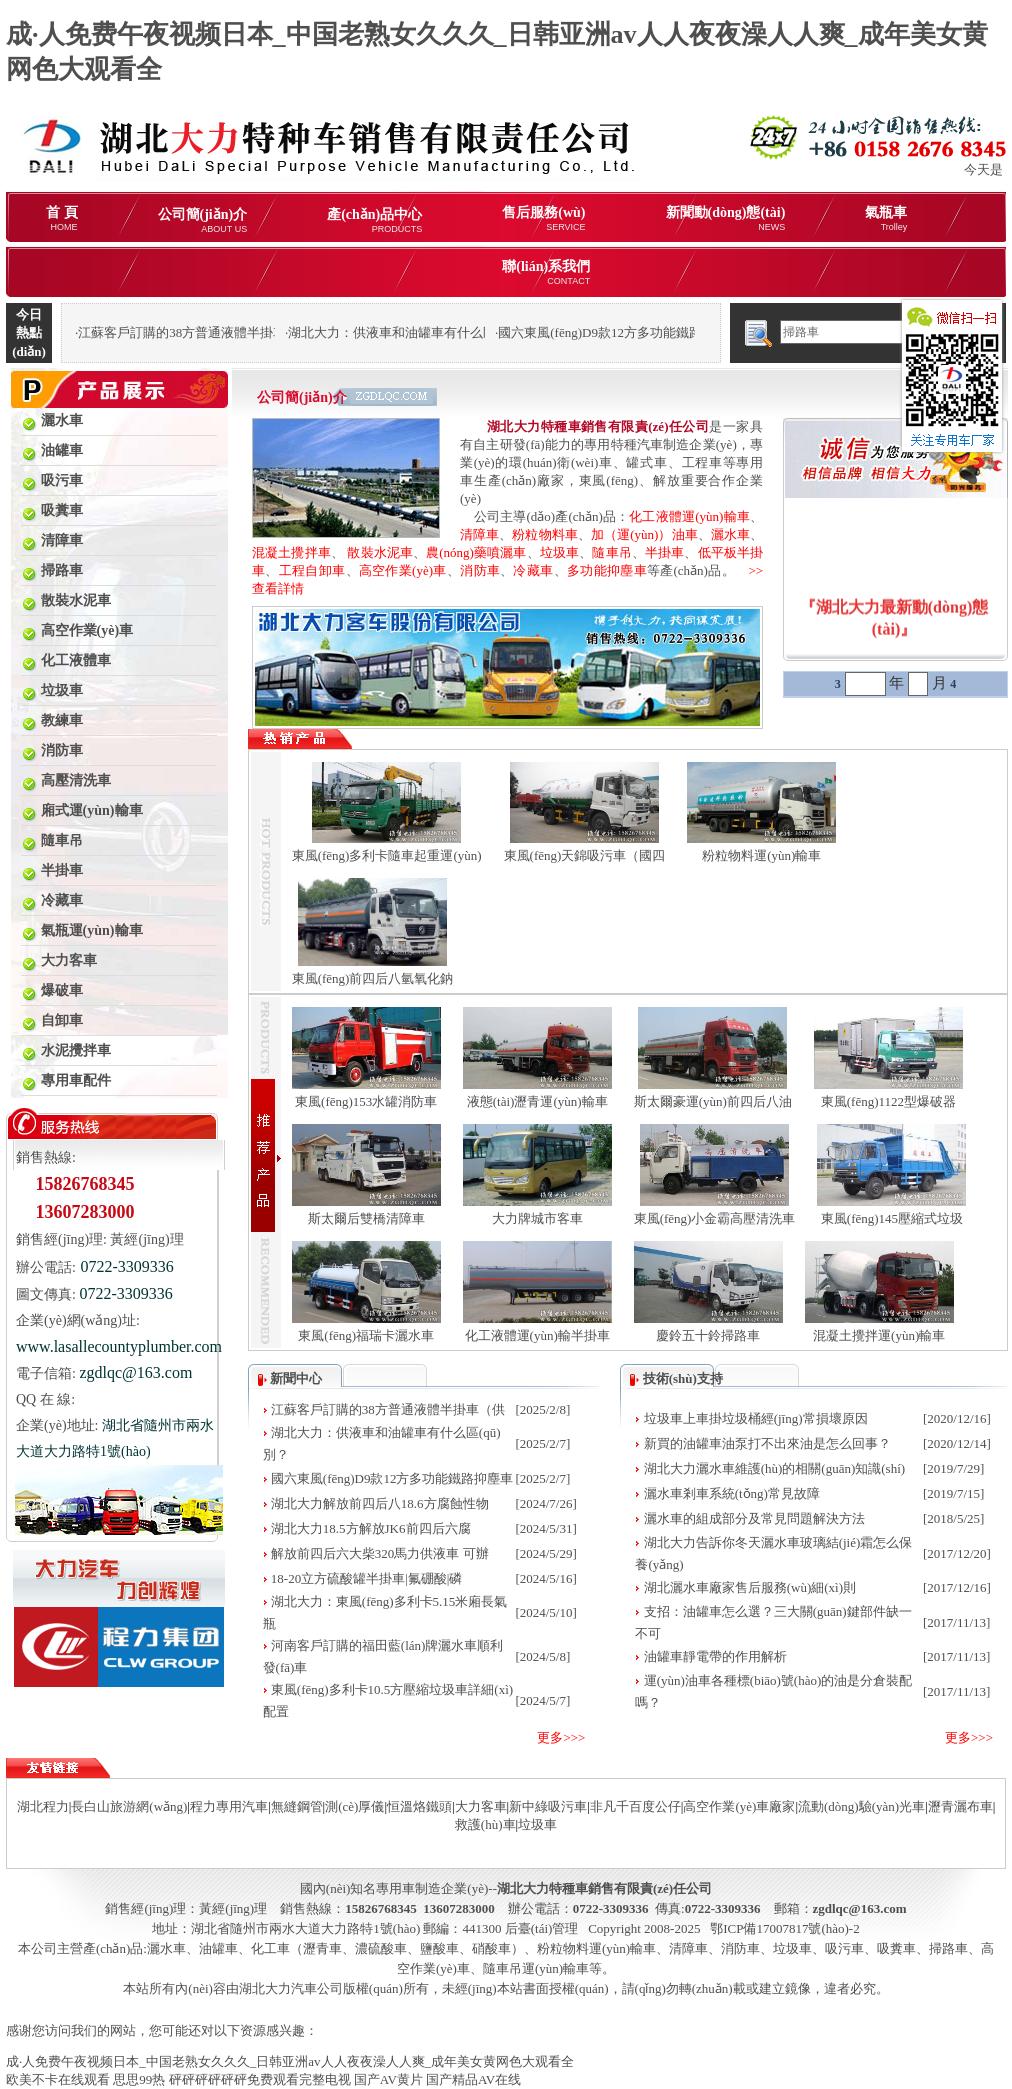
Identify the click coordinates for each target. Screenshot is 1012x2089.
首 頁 (62, 218)
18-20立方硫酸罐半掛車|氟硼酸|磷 (367, 1578)
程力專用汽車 (229, 1806)
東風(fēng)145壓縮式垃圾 (892, 1218)
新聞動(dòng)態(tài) (726, 218)
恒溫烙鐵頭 (419, 1806)
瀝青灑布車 (960, 1806)
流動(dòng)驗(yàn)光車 (861, 1806)
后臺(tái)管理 (542, 1928)
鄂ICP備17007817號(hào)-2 (785, 1928)
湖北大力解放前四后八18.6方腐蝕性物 (380, 1503)
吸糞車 (896, 1948)
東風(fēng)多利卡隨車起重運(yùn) (387, 855)
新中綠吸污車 (548, 1806)
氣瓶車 (886, 218)
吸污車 (844, 1948)
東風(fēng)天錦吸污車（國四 (585, 855)
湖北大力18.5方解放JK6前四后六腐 (371, 1528)
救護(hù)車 (485, 1824)
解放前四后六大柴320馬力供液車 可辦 (380, 1553)
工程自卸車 (312, 570)
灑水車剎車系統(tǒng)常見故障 (732, 1493)
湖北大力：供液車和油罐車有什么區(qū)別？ (416, 332)
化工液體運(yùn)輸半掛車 (537, 1335)
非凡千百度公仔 (635, 1806)
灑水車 (730, 534)
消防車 (480, 570)
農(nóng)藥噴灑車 (476, 552)
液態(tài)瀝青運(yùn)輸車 (537, 1101)
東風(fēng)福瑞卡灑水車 (366, 1335)
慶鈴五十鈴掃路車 (708, 1335)
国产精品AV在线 (473, 2079)
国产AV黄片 (388, 2079)
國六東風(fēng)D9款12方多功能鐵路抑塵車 (619, 332)
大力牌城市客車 (537, 1218)
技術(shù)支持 (683, 1378)
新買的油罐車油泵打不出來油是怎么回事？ (767, 1443)
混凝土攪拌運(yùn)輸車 (879, 1335)
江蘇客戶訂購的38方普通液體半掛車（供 (388, 1409)
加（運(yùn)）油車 (644, 534)
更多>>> (561, 1737)
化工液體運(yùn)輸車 (689, 516)
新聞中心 (296, 1378)
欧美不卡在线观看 (58, 2079)
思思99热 (139, 2079)
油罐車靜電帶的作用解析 (715, 1656)
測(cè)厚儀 (354, 1806)
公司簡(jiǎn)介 (203, 220)
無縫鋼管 (297, 1806)
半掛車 (664, 552)
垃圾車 (559, 552)
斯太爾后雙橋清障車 (366, 1218)
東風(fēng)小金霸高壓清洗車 (715, 1218)
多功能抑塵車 (607, 570)
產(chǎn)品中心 (374, 220)
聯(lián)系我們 (546, 272)
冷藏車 (533, 570)
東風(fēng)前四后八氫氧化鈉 (373, 978)
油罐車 (218, 1948)
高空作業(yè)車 (403, 570)
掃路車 (948, 1948)
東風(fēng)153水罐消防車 (366, 1101)
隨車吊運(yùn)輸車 (536, 1968)
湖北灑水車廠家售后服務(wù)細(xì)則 (750, 1587)
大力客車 (481, 1806)
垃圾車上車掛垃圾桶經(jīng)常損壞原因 (756, 1418)
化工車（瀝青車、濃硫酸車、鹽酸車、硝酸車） (387, 1948)
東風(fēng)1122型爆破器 (888, 1101)
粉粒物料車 (544, 534)
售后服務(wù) (543, 218)
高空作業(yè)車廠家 (739, 1806)
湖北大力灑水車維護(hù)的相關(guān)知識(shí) (774, 1468)
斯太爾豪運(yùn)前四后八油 (713, 1101)
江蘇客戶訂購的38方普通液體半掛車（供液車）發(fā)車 (237, 332)
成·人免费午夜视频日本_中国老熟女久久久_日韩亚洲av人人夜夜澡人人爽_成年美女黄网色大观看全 (290, 2061)
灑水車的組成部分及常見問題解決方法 (754, 1518)
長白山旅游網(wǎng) (129, 1806)
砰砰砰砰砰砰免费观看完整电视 (260, 2079)
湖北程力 (43, 1806)
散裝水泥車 (380, 552)
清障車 (479, 534)
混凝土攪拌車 (291, 552)
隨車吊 (611, 552)
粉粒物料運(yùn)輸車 (761, 855)
